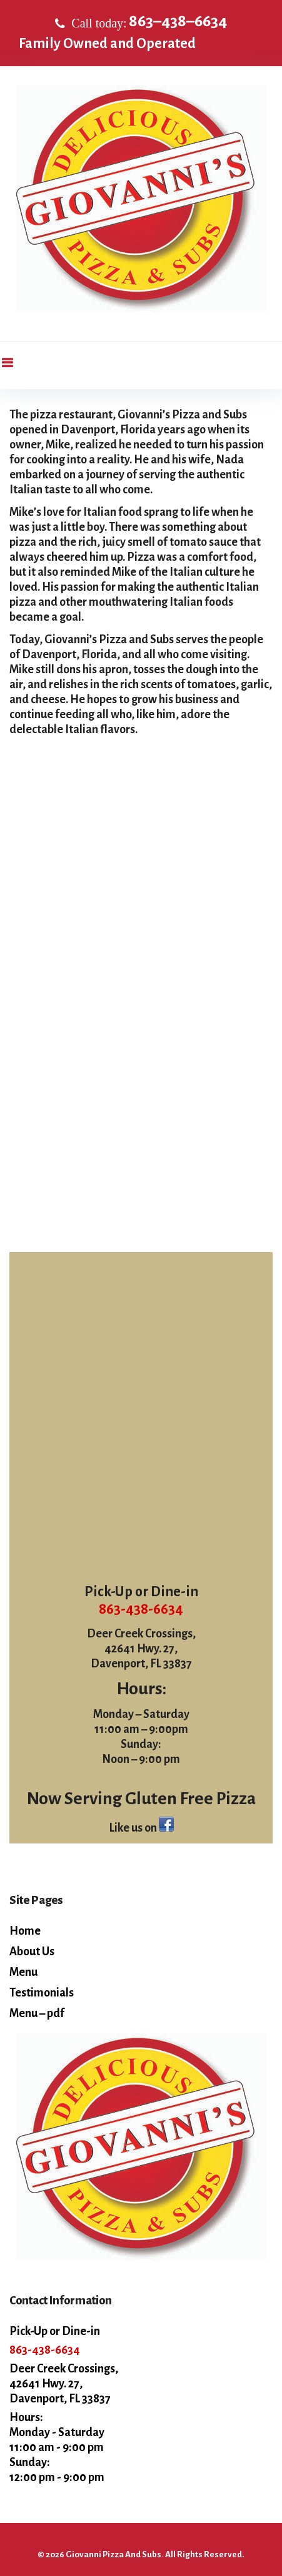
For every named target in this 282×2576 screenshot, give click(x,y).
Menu (23, 1972)
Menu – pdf (36, 2013)
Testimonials (41, 1992)
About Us (31, 1951)
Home (25, 1931)
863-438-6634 (141, 1609)
